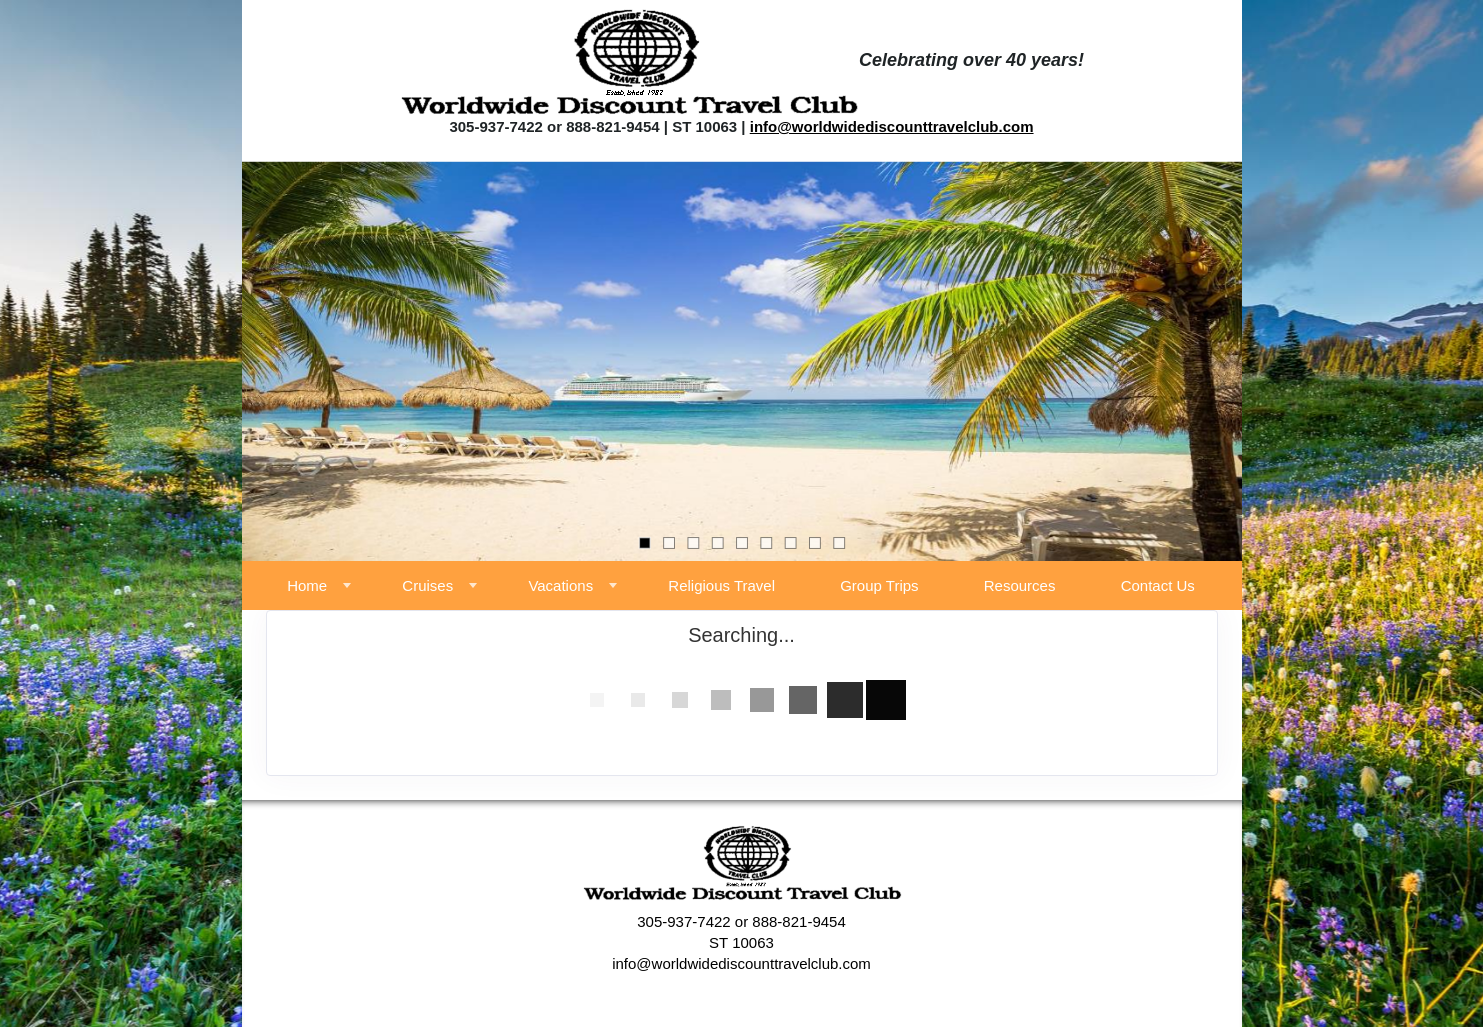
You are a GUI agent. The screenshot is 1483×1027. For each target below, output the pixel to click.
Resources (1020, 585)
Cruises (427, 585)
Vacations (560, 585)
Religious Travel (721, 585)
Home (307, 585)
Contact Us (1158, 585)
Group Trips (879, 585)
